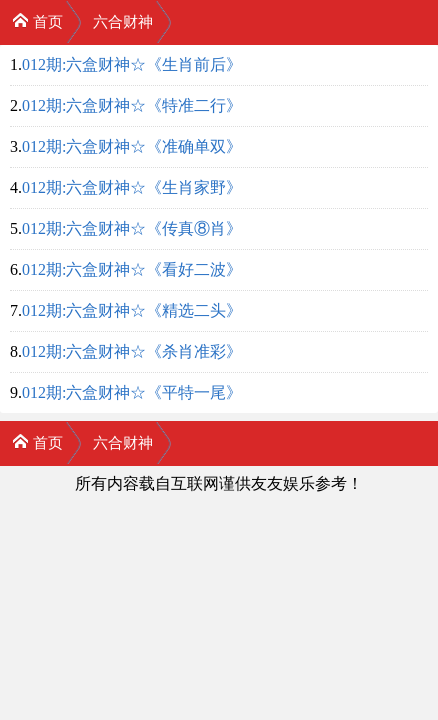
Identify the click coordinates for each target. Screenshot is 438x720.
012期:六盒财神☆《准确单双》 (132, 146)
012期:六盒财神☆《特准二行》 (132, 105)
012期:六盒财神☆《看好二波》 (132, 269)
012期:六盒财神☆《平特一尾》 (132, 392)
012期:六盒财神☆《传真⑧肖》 (132, 228)
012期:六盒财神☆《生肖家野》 (132, 187)
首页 (37, 20)
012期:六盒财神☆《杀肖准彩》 (132, 351)
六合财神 (123, 22)
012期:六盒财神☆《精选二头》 (132, 310)
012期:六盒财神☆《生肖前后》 (132, 64)
